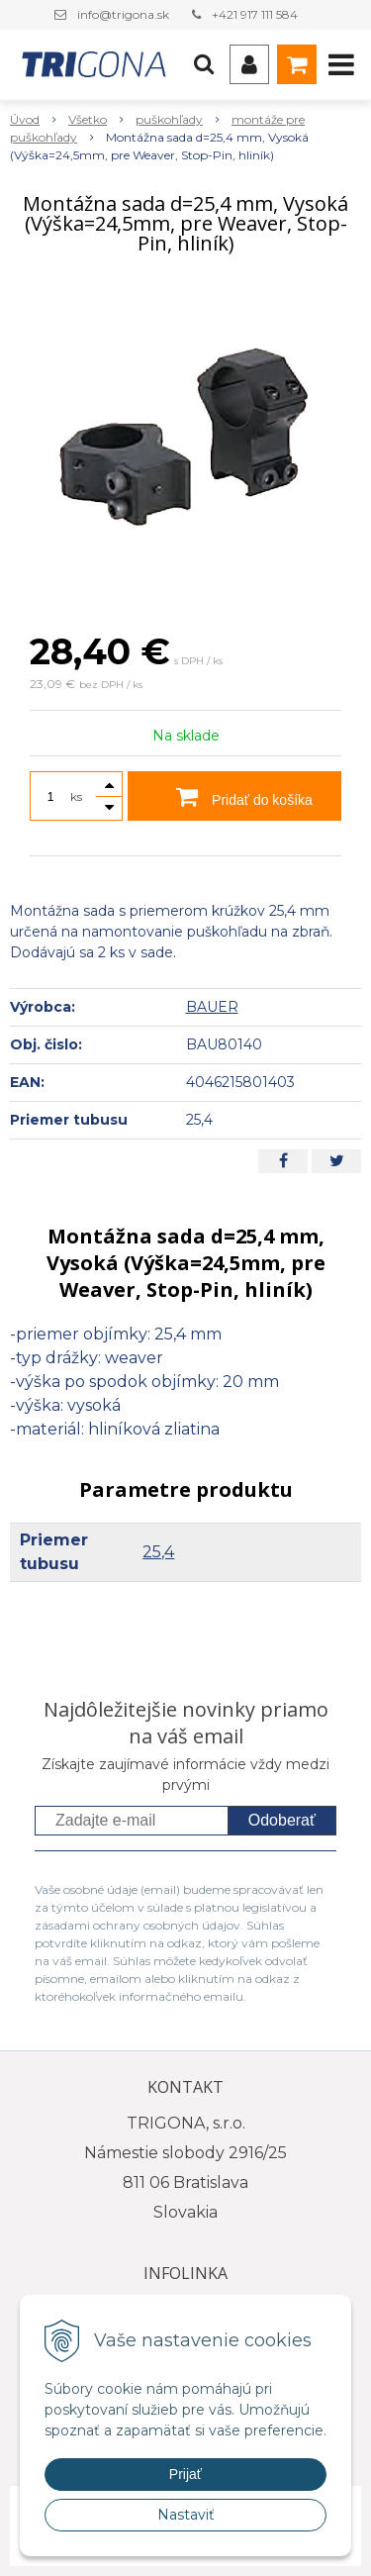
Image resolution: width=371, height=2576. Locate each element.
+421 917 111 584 (255, 14)
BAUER (212, 1007)
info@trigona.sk (123, 14)
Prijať (185, 2474)
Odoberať (282, 1820)
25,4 (158, 1551)
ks (76, 796)
